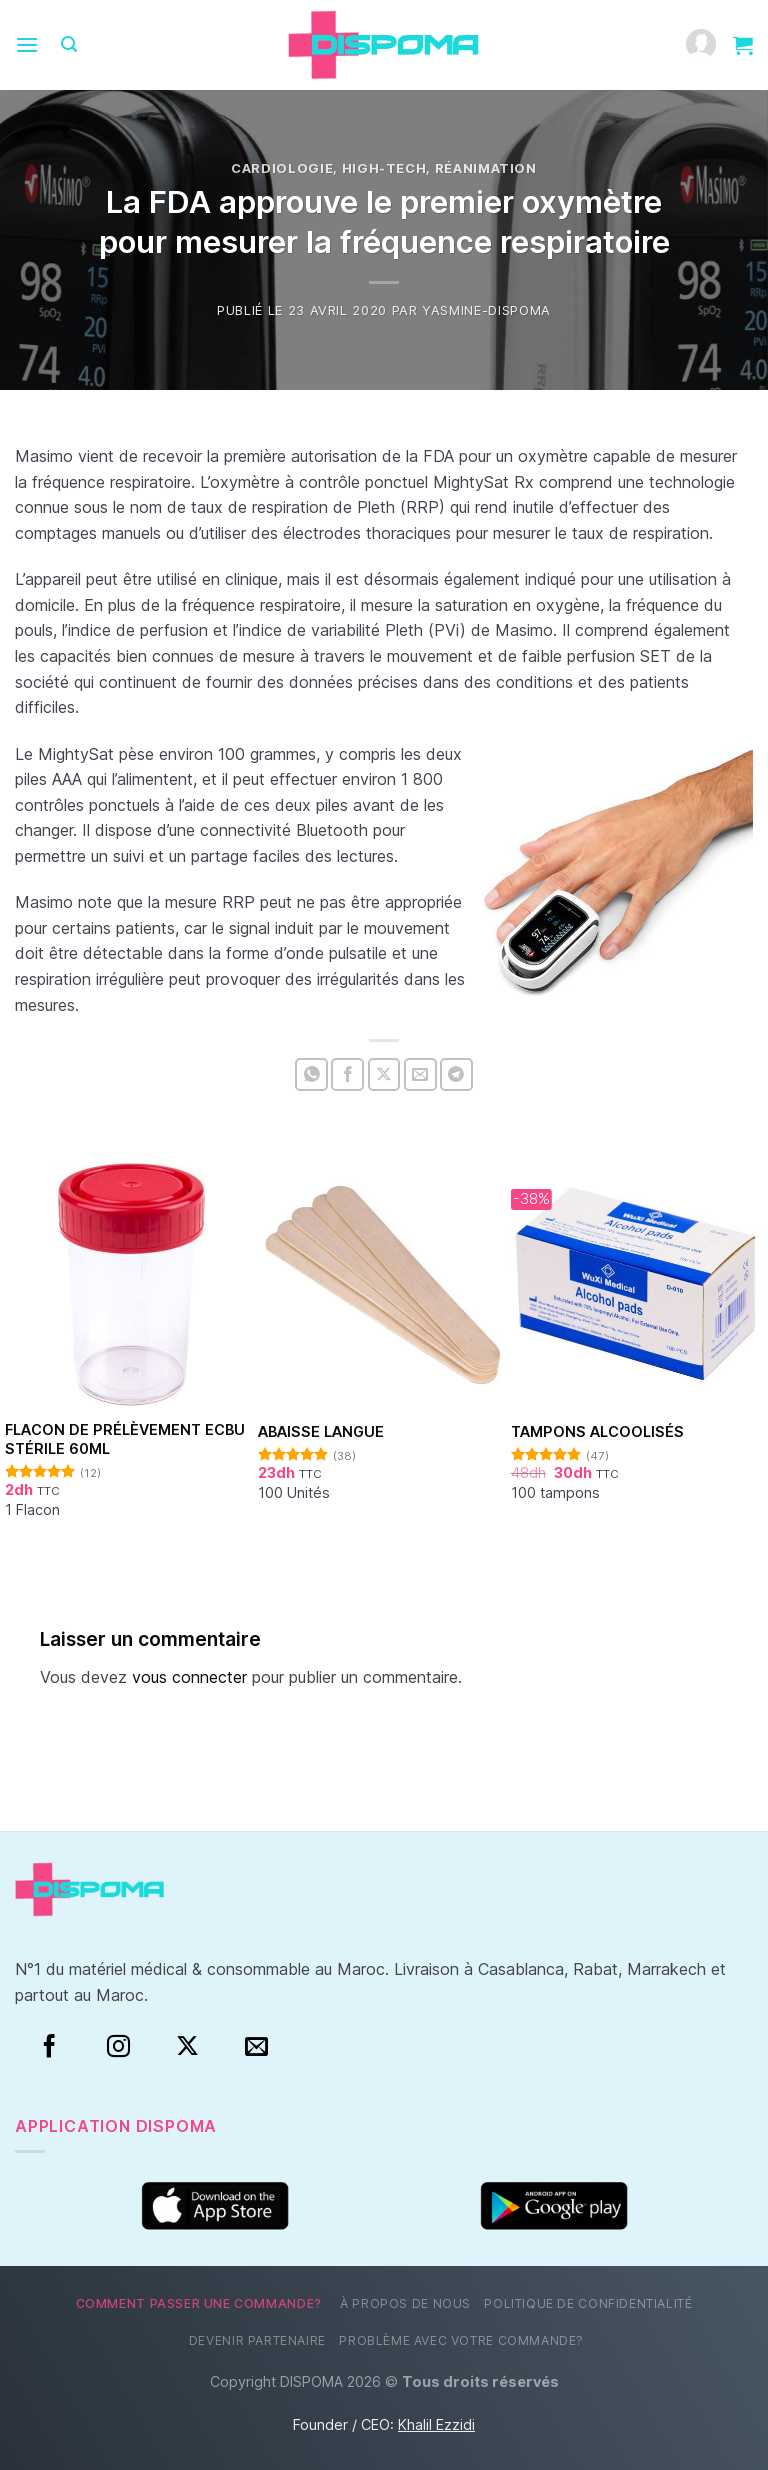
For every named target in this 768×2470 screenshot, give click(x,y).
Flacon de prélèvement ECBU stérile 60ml (125, 1439)
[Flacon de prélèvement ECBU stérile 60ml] (131, 1284)
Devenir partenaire (257, 2340)
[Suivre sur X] (187, 2047)
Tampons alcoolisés (597, 1431)
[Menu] (27, 44)
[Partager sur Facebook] (347, 1074)
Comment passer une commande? (199, 2303)
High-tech (384, 168)
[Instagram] (118, 2047)
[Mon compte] (701, 45)
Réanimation (486, 168)
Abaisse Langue (321, 1431)
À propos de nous (405, 2303)
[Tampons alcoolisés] (637, 1284)
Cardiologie (282, 168)
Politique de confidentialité (588, 2303)
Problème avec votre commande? (461, 2340)
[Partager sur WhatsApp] (311, 1074)
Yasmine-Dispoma (486, 310)
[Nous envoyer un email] (256, 2047)
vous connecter (189, 1677)
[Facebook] (49, 2047)
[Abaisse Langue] (384, 1284)
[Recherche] (69, 44)
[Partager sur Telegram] (456, 1074)
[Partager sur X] (384, 1074)
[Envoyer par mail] (420, 1074)
